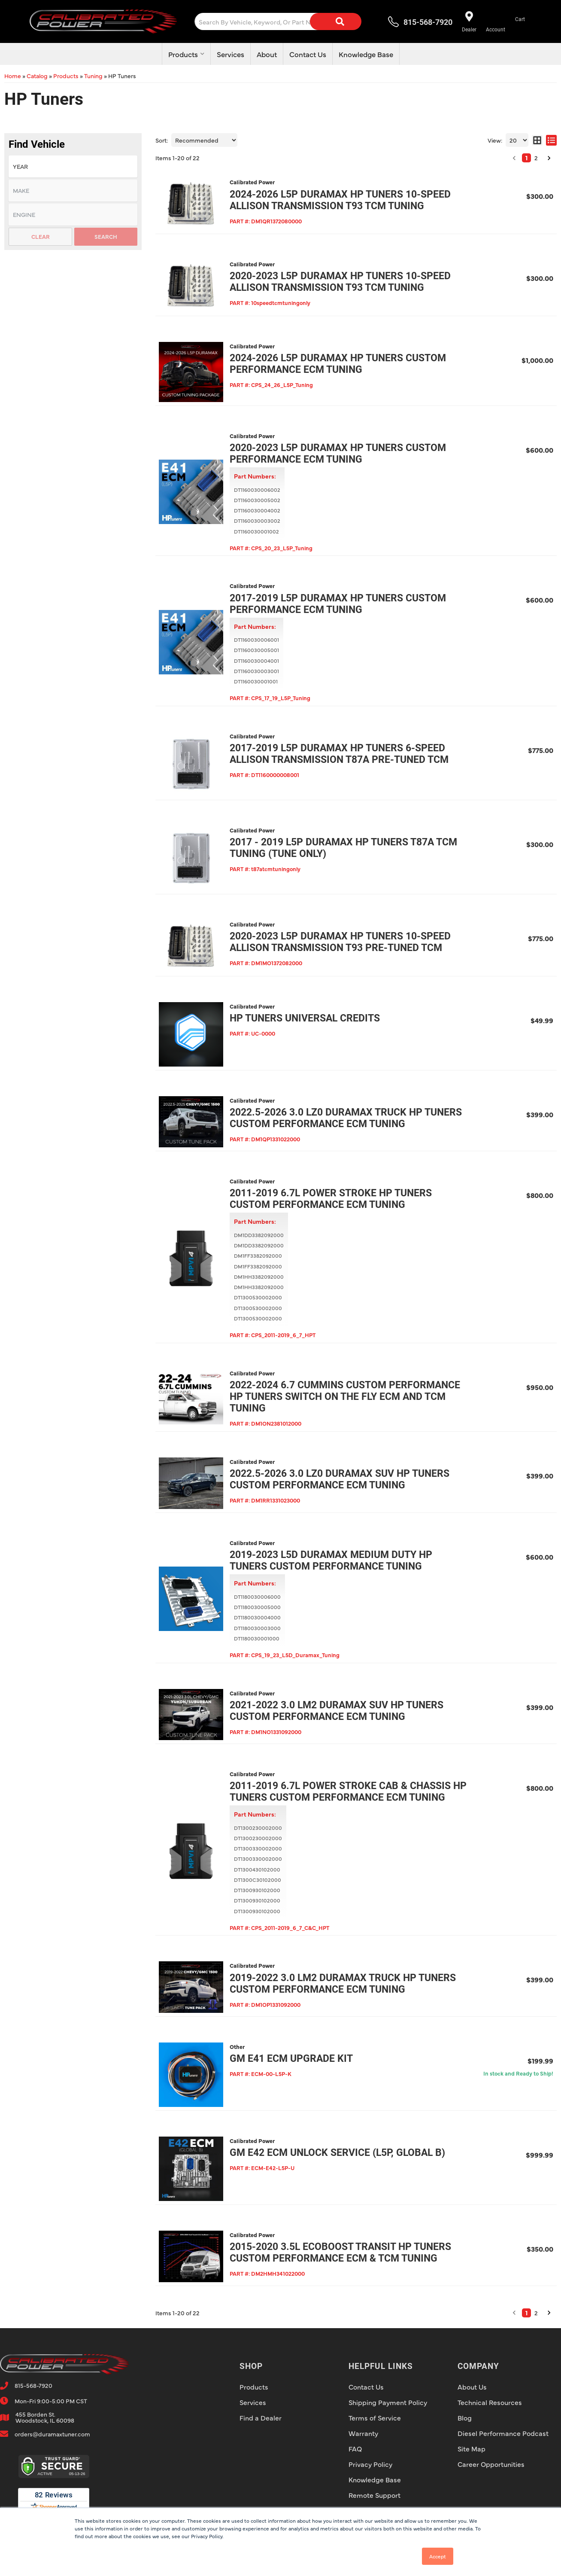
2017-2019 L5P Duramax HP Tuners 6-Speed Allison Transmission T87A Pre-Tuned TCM (339, 753)
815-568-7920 (33, 2385)
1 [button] (526, 2312)
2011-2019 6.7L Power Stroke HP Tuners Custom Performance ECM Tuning (331, 1198)
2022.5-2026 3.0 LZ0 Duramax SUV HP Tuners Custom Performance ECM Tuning (339, 1479)
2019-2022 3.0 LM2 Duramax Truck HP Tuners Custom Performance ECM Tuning (343, 1983)
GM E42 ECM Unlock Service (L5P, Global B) (337, 2152)
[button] (514, 2312)
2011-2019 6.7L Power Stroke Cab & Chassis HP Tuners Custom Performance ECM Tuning (348, 1791)
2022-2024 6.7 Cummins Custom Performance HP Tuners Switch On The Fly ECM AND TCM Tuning (345, 1396)
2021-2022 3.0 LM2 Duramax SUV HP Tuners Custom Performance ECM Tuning (336, 1710)
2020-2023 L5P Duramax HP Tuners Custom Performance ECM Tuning (338, 453)
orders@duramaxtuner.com (52, 2434)
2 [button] (536, 2312)
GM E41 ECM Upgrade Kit (291, 2058)
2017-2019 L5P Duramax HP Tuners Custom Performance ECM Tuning (338, 604)
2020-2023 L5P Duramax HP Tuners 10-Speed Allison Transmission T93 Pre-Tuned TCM (340, 942)
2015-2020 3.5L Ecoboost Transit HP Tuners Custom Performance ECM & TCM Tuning (340, 2252)
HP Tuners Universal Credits (305, 1018)
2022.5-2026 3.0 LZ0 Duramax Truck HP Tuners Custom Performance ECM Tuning (346, 1118)
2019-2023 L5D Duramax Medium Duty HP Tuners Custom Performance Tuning (331, 1560)
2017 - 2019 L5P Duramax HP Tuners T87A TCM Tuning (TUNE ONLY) (343, 848)
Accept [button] (437, 2556)
